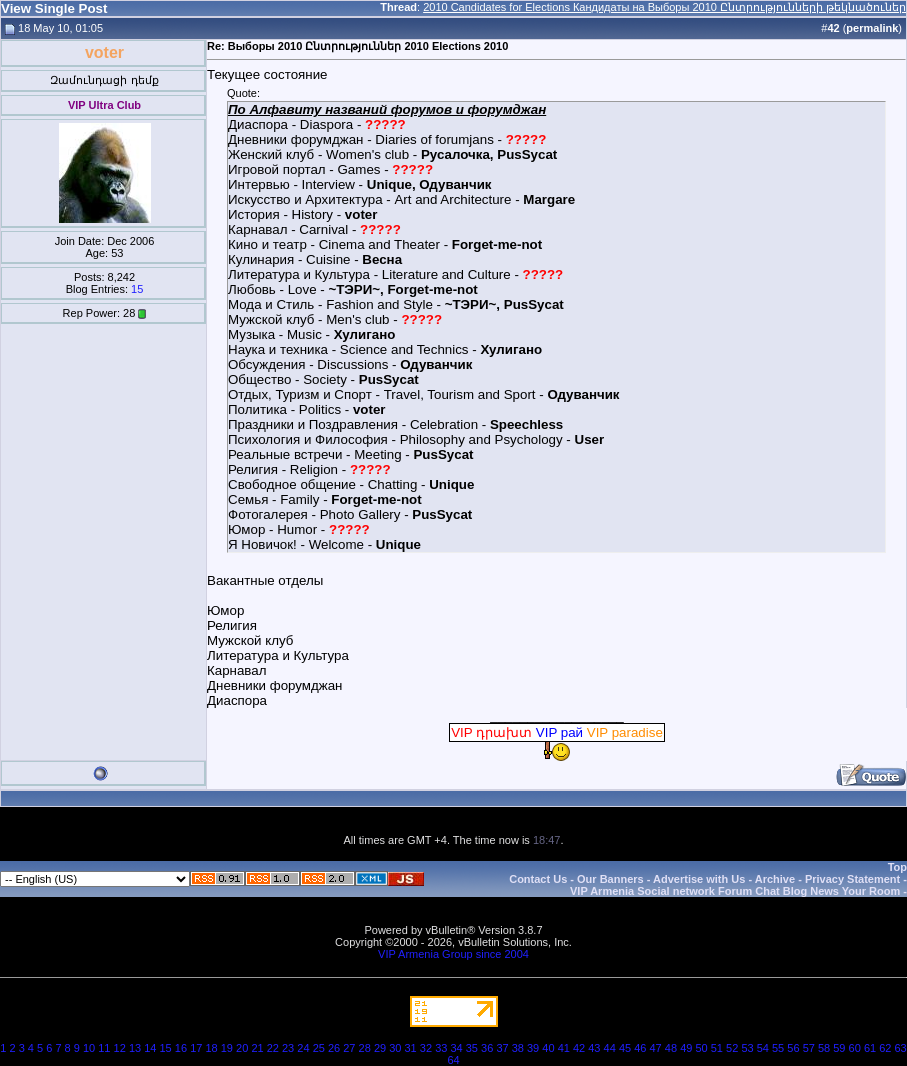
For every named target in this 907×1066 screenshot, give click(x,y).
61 (870, 1048)
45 (625, 1048)
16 (181, 1048)
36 (487, 1048)
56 (793, 1048)
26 (334, 1048)
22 (273, 1048)
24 (303, 1048)
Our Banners (610, 879)
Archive (775, 879)
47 (656, 1048)
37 (502, 1048)
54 (763, 1048)
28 (365, 1048)
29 (380, 1048)
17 (196, 1048)
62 (885, 1048)
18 (211, 1048)
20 (242, 1048)
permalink (872, 28)
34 (456, 1048)
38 (518, 1048)
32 (426, 1048)
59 (839, 1048)
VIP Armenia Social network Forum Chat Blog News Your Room (735, 891)
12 (120, 1048)
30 (395, 1048)
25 (319, 1048)
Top (897, 867)
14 (150, 1048)
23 (288, 1048)
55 (778, 1048)
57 (809, 1048)
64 (453, 1060)
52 (732, 1048)
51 (717, 1048)
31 (411, 1048)
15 (137, 289)
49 (686, 1048)
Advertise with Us (699, 879)
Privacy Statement (852, 879)
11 (104, 1048)
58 (824, 1048)
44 (610, 1048)
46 (640, 1048)
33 (441, 1048)
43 (594, 1048)
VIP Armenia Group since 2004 (453, 954)
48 (671, 1048)
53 (747, 1048)
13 (135, 1048)
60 (855, 1048)
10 (89, 1048)
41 (564, 1048)
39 (533, 1048)
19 (227, 1048)
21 (257, 1048)
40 (548, 1048)
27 (349, 1048)
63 (901, 1048)
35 (472, 1048)
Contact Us (538, 879)
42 (579, 1048)
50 (701, 1048)
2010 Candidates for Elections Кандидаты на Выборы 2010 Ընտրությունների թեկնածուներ (664, 7)
